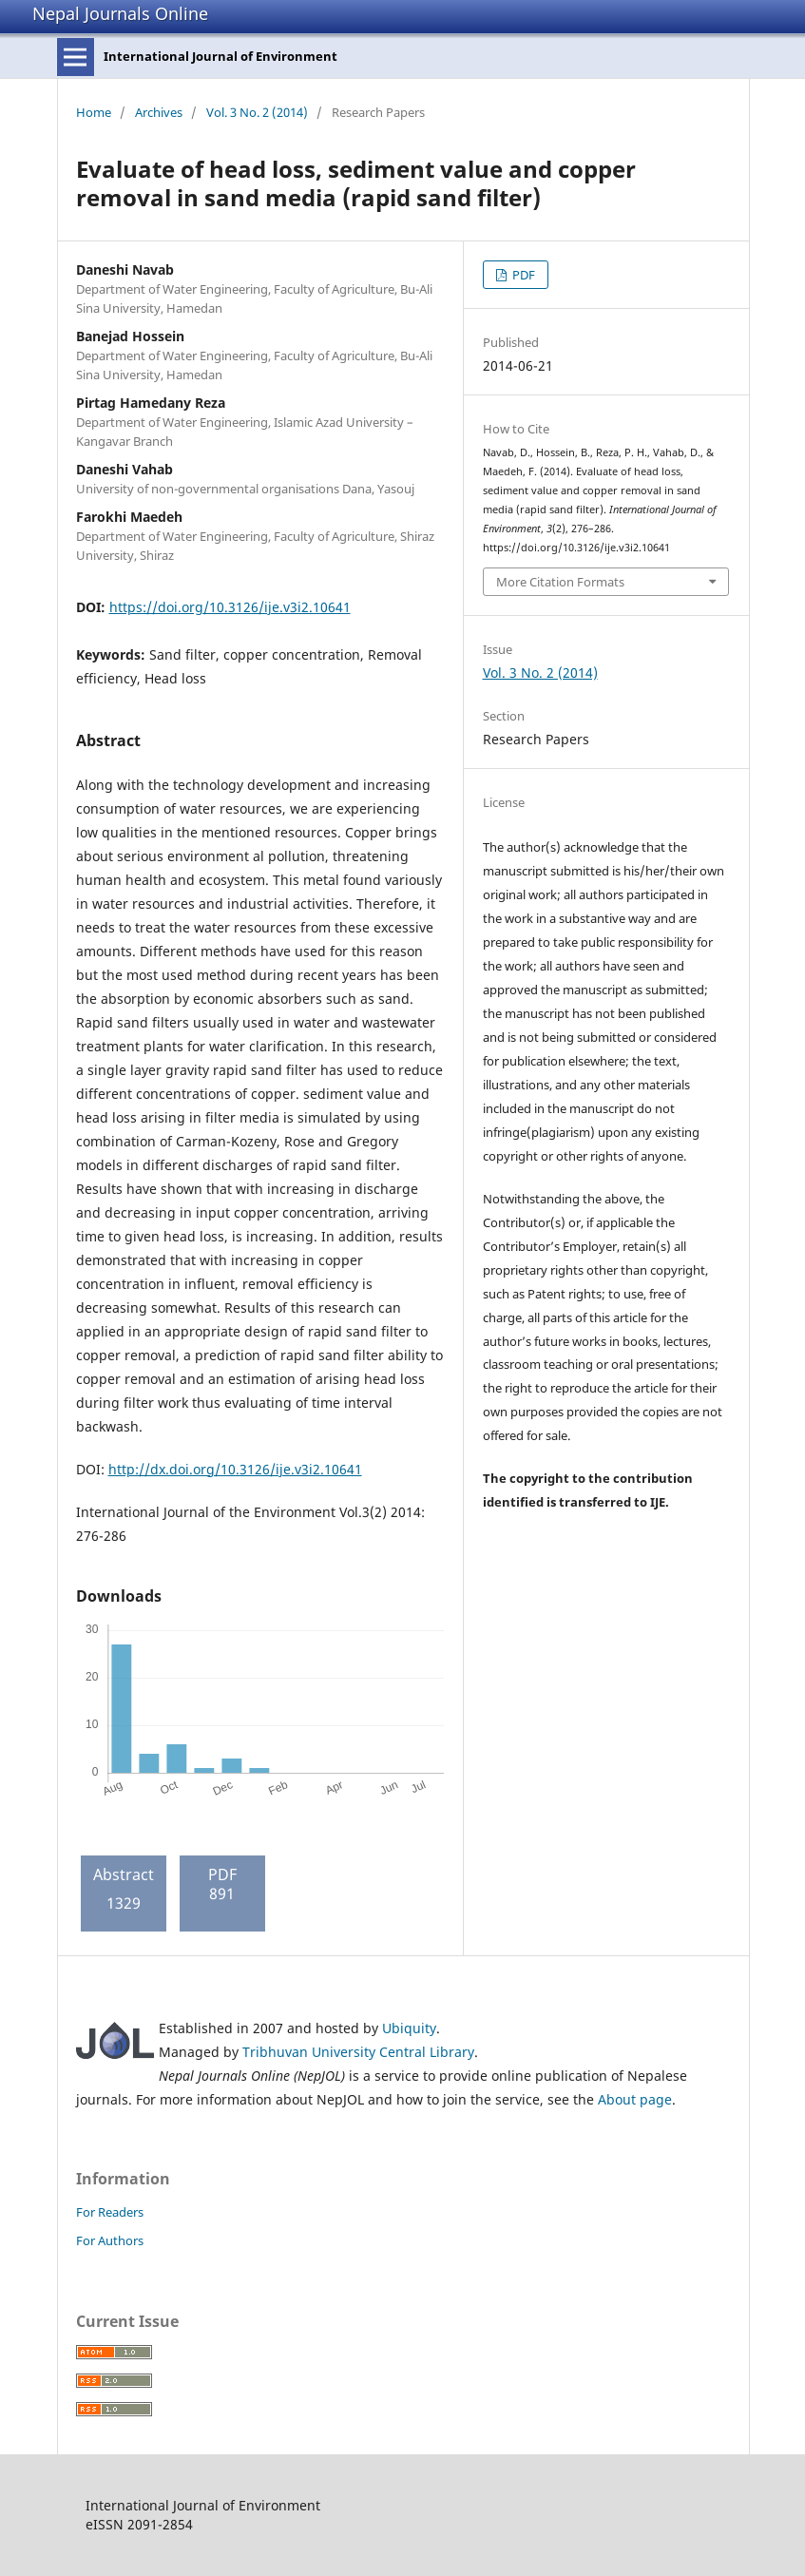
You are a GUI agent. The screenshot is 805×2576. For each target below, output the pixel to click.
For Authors (110, 2240)
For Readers (110, 2211)
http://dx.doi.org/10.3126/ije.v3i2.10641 (235, 1469)
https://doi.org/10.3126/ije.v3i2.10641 (230, 607)
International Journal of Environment (220, 56)
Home (93, 112)
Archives (158, 112)
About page (635, 2099)
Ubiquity (409, 2028)
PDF (522, 274)
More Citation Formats (560, 581)
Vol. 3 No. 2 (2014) (257, 112)
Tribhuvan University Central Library (358, 2052)
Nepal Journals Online (120, 13)
